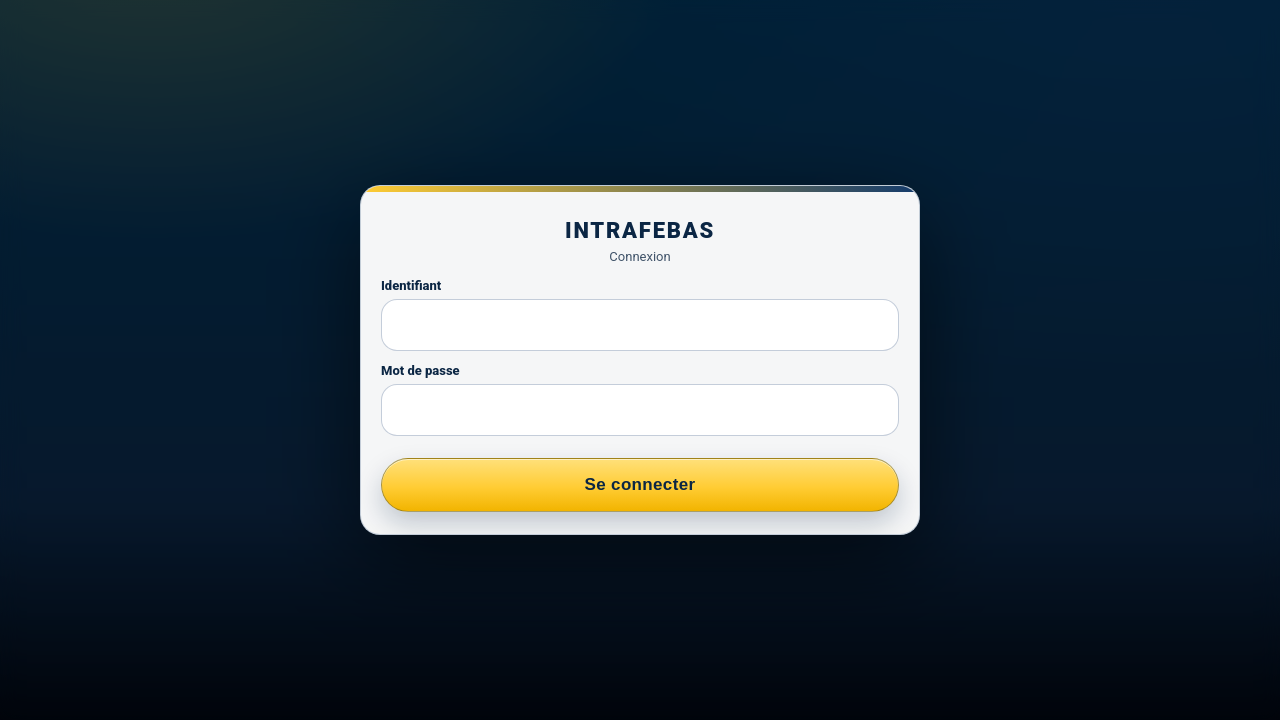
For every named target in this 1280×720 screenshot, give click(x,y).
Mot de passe (420, 370)
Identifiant (411, 285)
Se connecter (640, 484)
